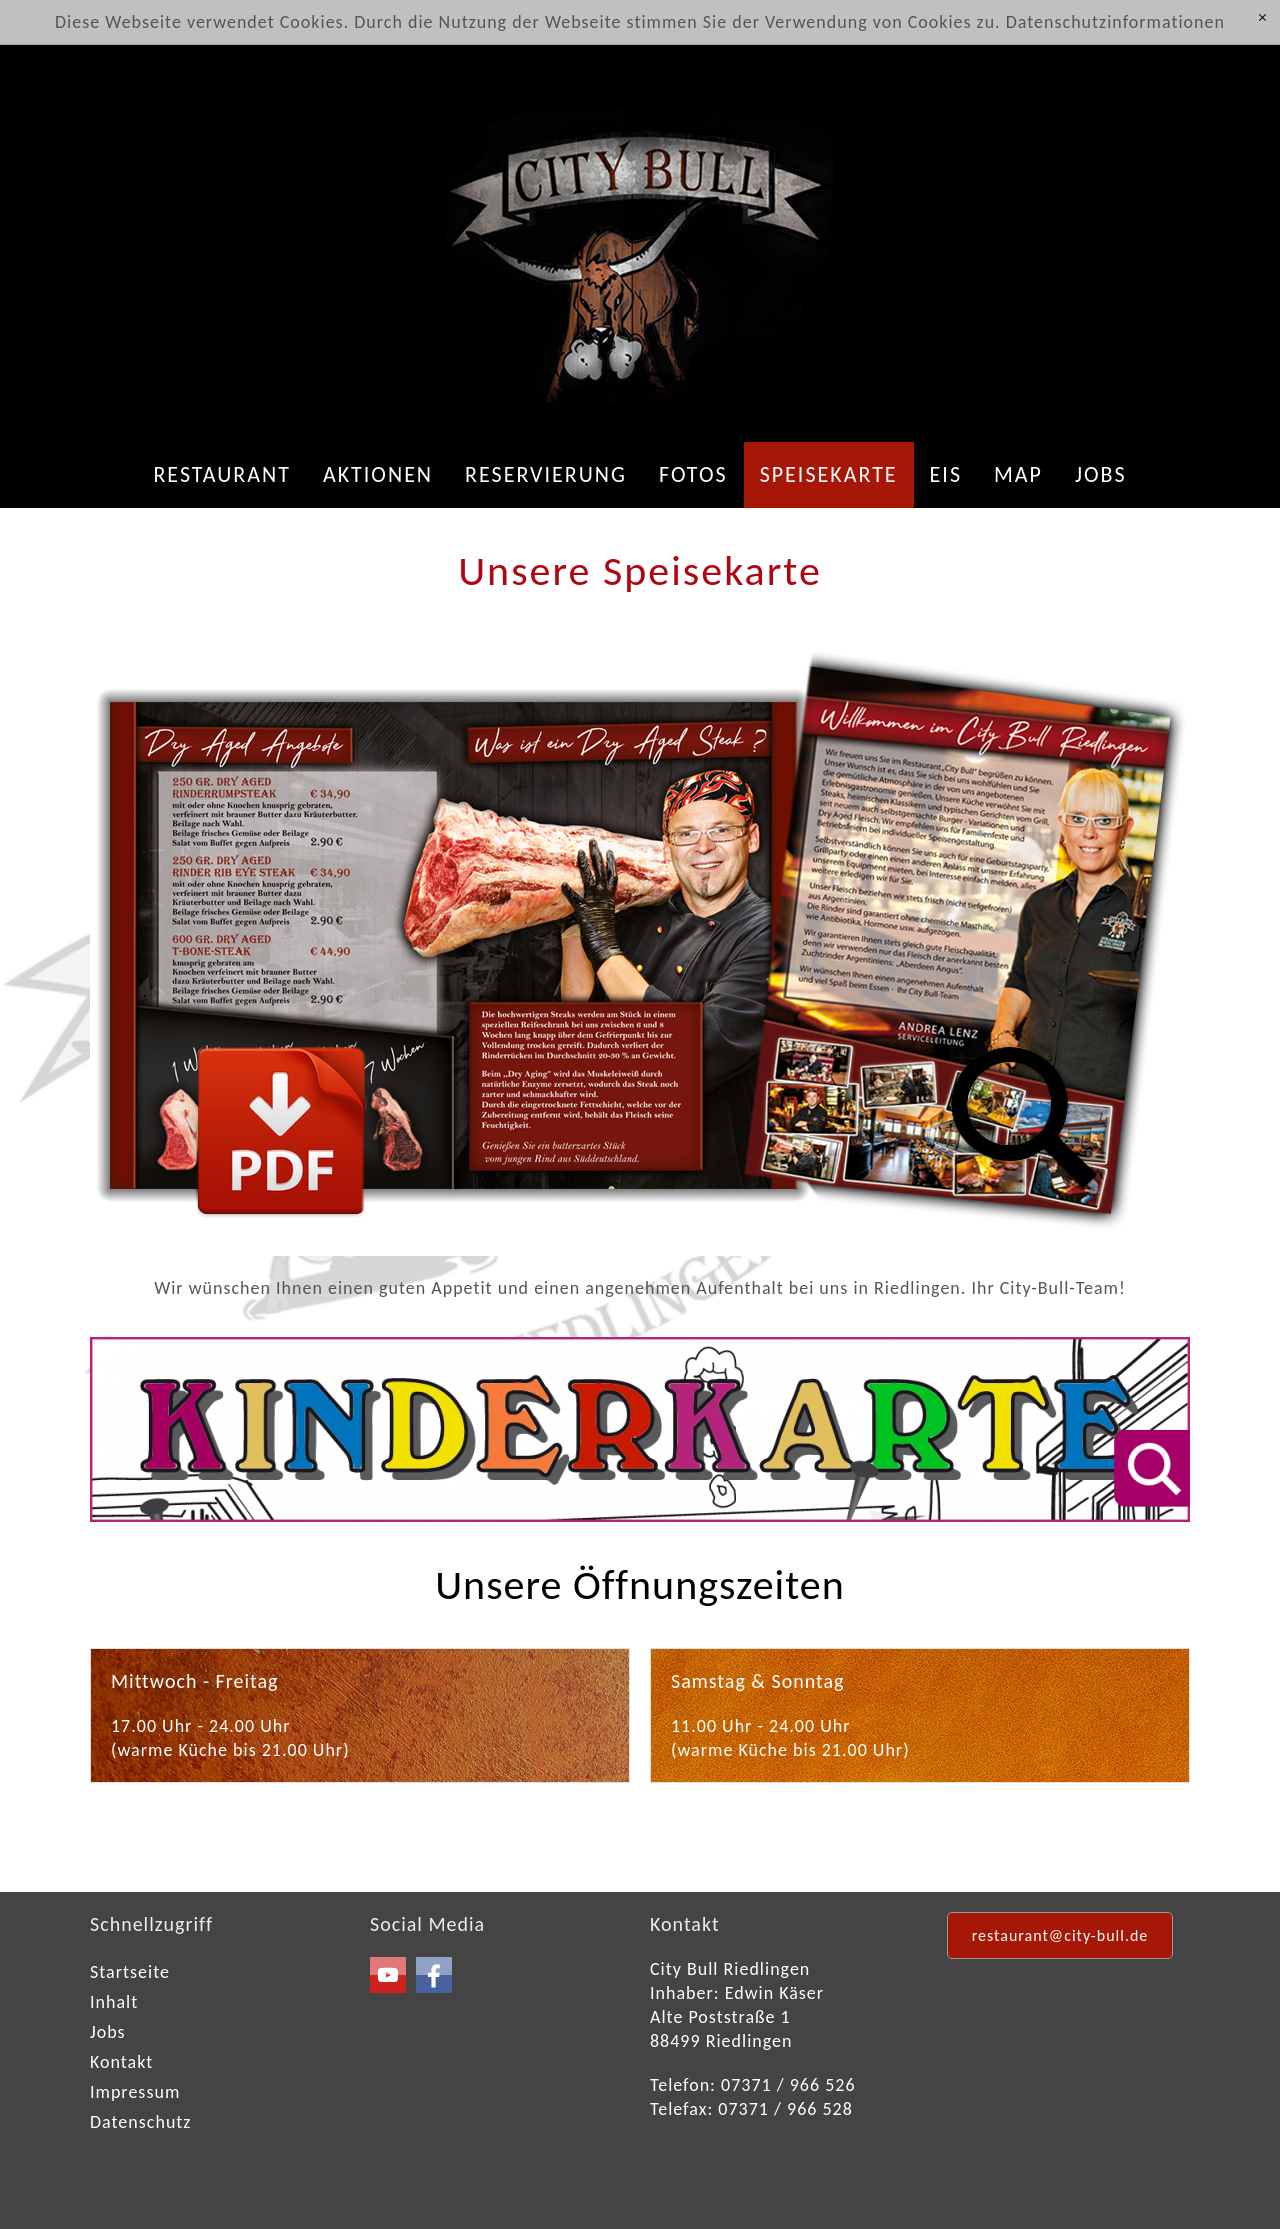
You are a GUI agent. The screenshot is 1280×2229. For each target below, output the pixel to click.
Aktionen (378, 474)
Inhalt (114, 2002)
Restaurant (222, 474)
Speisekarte (829, 474)
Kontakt (121, 2062)
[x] (1262, 18)
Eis (946, 474)
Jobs (1101, 474)
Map (1018, 474)
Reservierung (546, 474)
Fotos (693, 474)
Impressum (135, 2092)
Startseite (130, 1972)
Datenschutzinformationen (1115, 22)
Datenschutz (140, 2122)
